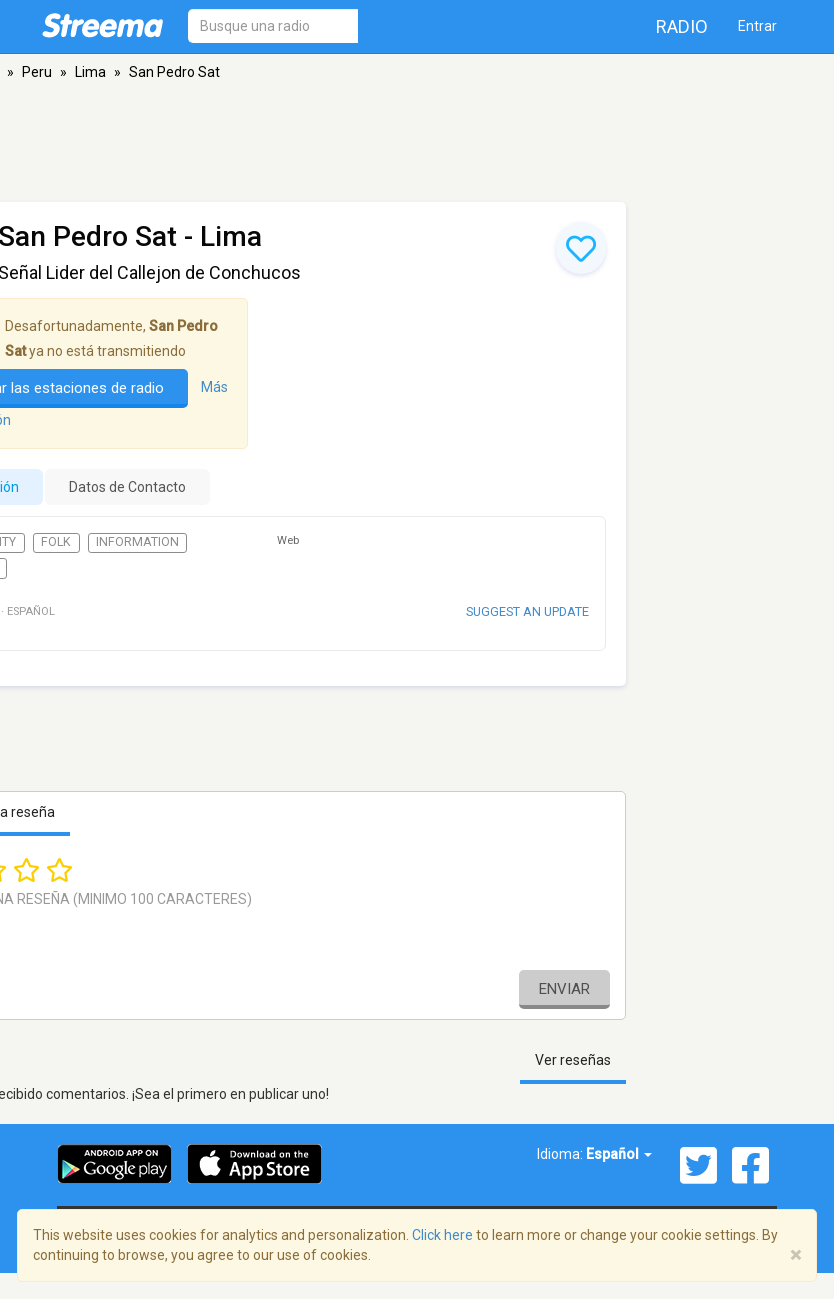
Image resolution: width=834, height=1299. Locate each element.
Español (619, 1154)
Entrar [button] (757, 26)
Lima (90, 72)
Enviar (564, 989)
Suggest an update (527, 611)
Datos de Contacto (127, 487)
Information (137, 542)
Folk (56, 542)
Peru (37, 72)
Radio (682, 26)
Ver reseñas (573, 1060)
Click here (442, 1235)
